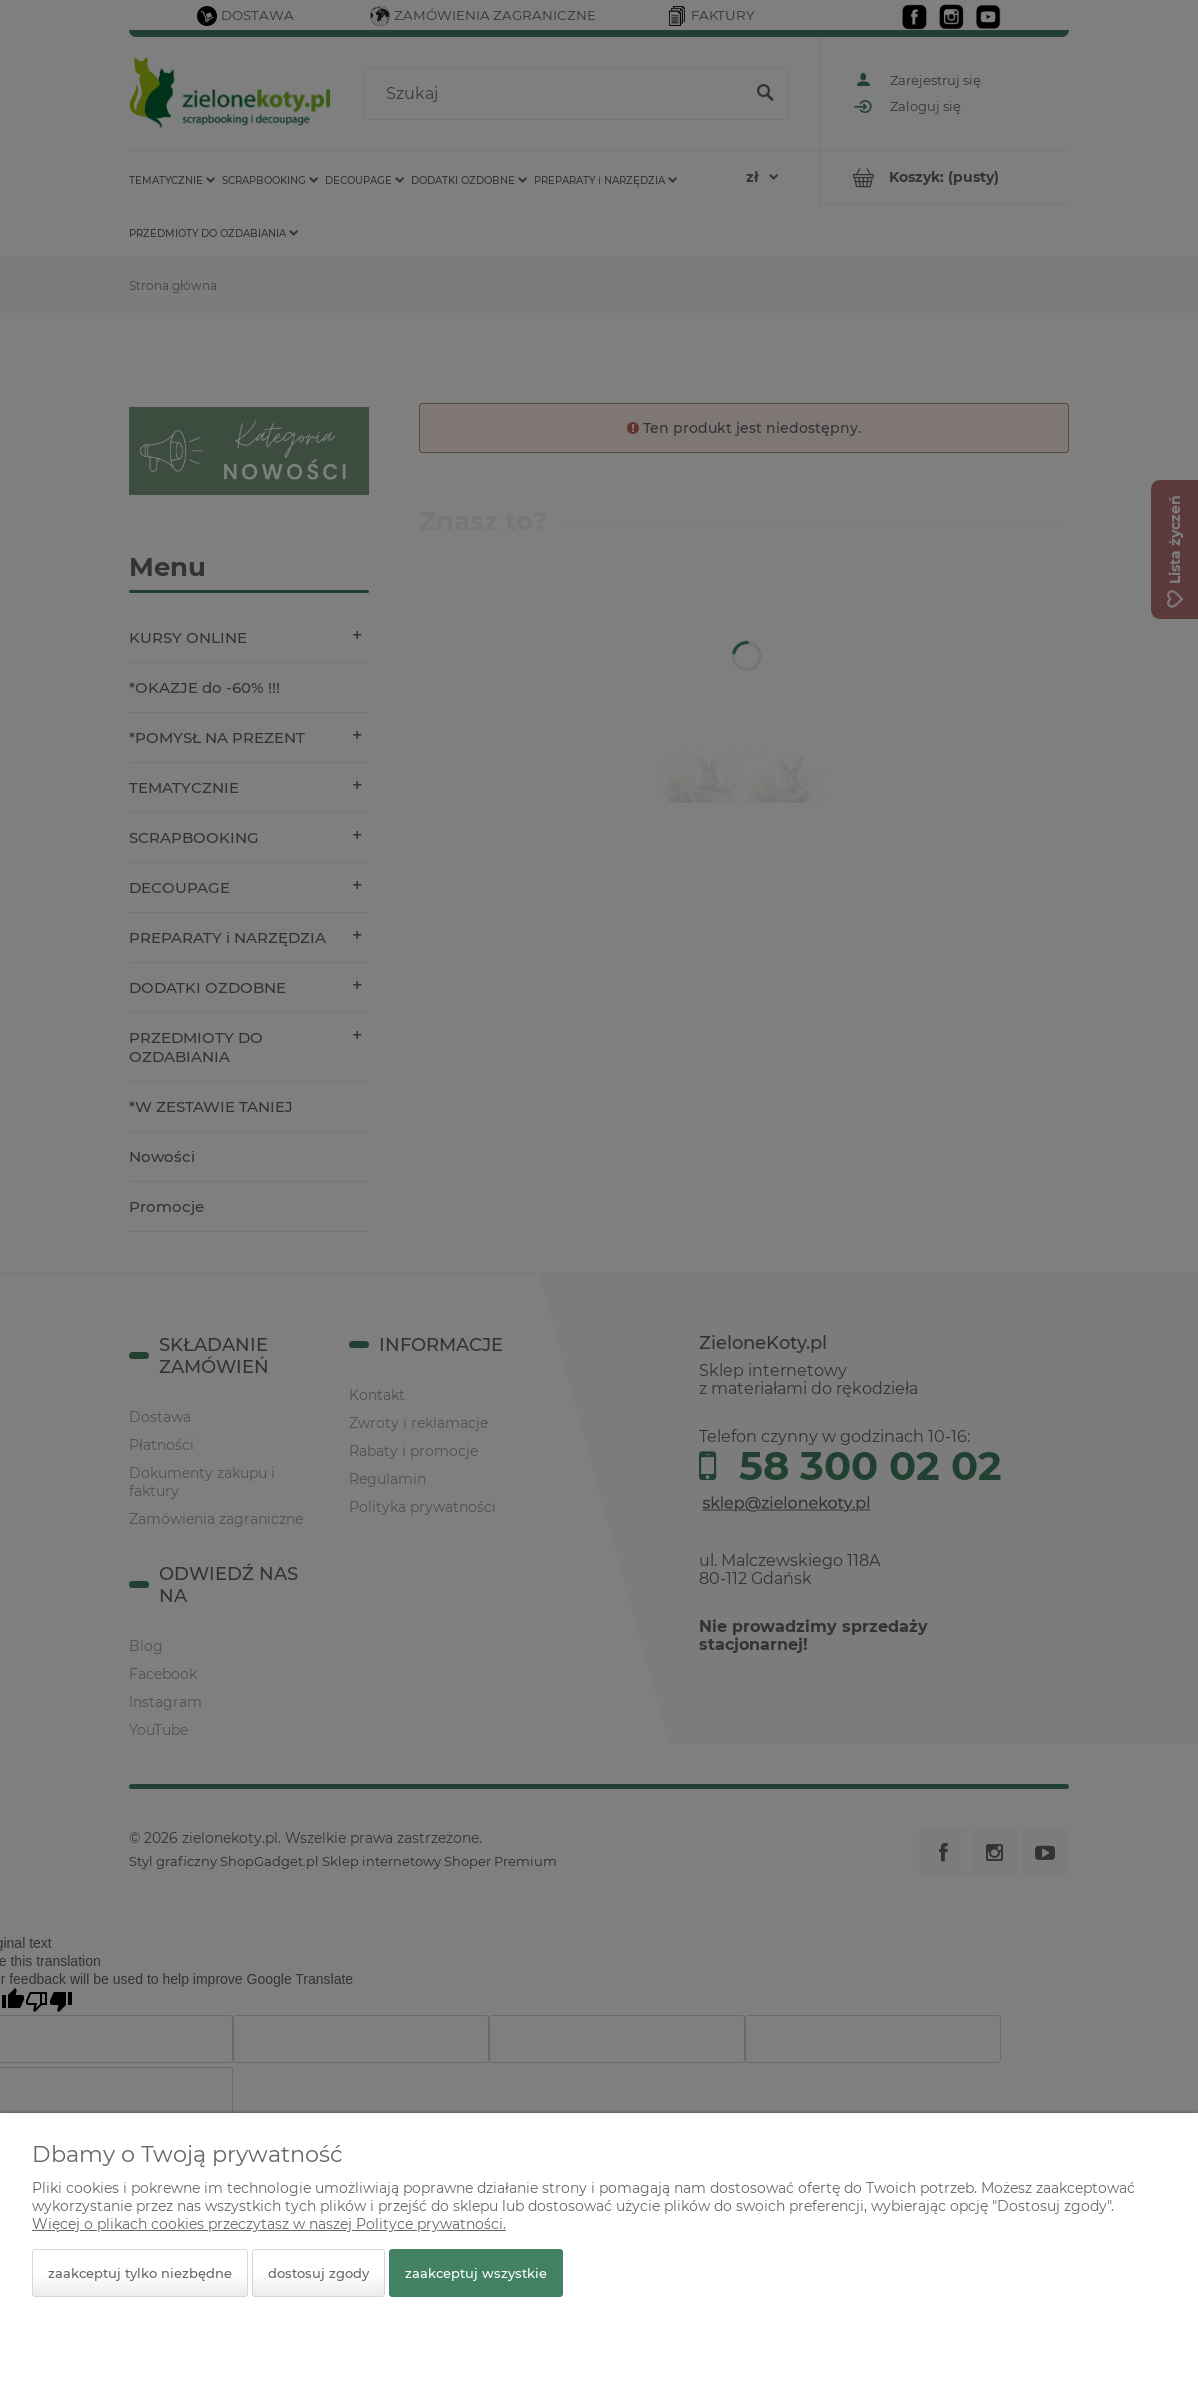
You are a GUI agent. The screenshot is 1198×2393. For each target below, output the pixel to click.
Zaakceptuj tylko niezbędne (140, 2273)
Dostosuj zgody (318, 2273)
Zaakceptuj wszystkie (476, 2273)
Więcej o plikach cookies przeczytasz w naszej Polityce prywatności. (269, 2224)
